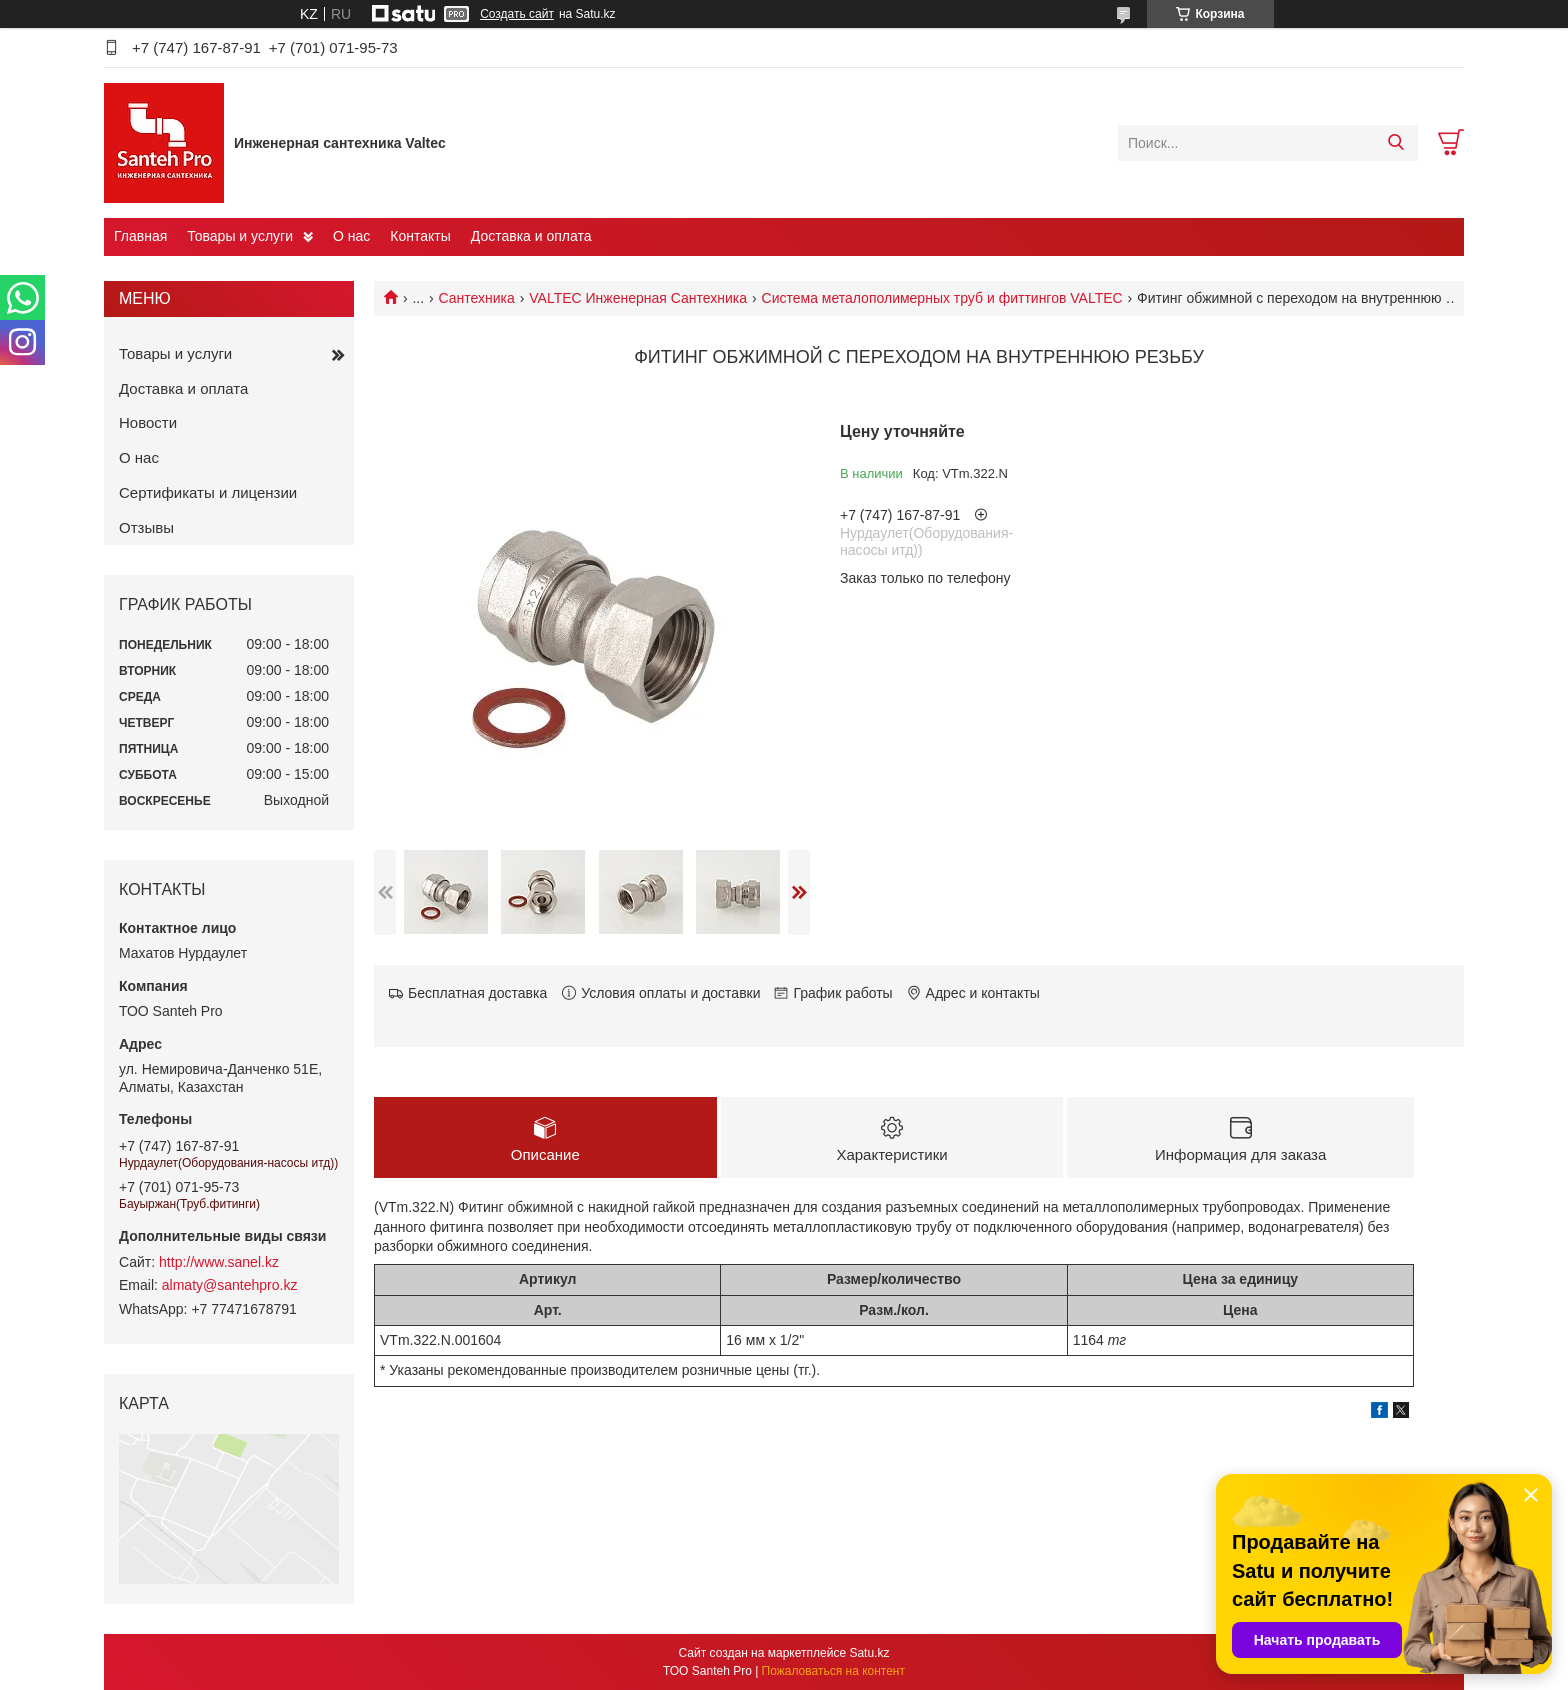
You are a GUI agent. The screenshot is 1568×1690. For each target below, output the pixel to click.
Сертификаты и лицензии (208, 492)
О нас (351, 236)
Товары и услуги (240, 236)
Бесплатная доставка (477, 993)
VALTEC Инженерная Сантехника (638, 298)
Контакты (420, 236)
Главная (140, 236)
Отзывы (146, 527)
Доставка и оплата (531, 236)
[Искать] (1395, 143)
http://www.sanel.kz (219, 1262)
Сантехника (477, 298)
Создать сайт (517, 14)
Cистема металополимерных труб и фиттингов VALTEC (942, 298)
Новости (148, 422)
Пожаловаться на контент (833, 1671)
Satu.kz (869, 1653)
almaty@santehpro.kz (230, 1285)
